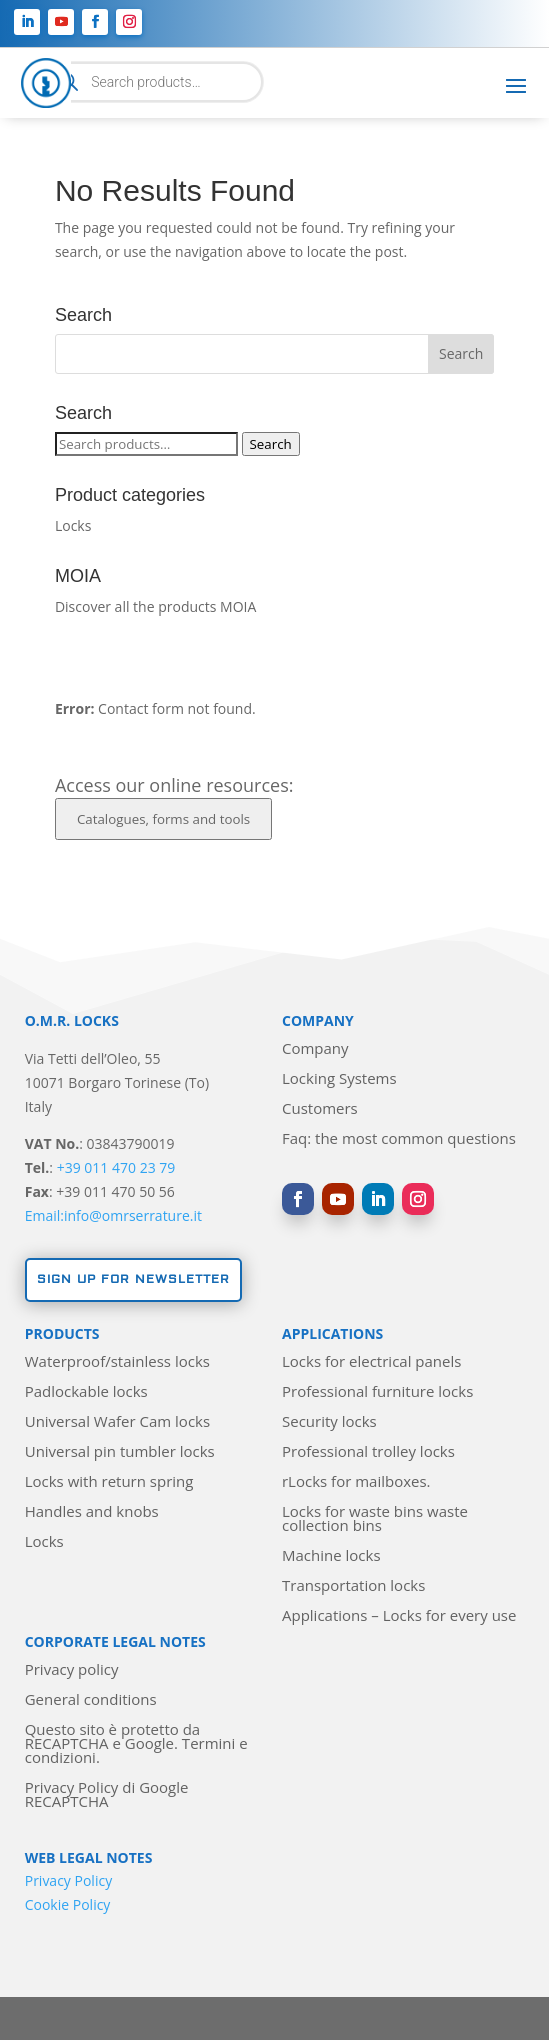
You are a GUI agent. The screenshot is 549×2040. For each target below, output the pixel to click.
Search (271, 444)
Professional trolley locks (368, 1452)
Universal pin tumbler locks (120, 1452)
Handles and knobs (92, 1512)
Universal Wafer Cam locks (117, 1422)
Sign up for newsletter (133, 1279)
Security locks (329, 1422)
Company (315, 1049)
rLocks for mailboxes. (356, 1482)
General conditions (91, 1700)
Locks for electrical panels (371, 1362)
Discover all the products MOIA (155, 606)
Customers (320, 1109)
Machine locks (331, 1556)
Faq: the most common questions (399, 1139)
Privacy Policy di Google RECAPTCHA (107, 1795)
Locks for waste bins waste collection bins (375, 1519)
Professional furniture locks (377, 1392)
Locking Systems (339, 1079)
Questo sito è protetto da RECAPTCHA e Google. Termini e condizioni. (136, 1744)
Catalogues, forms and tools (163, 819)
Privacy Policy (68, 1880)
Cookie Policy (68, 1904)
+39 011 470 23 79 (116, 1167)
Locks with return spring (109, 1482)
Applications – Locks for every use (399, 1616)
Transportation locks (353, 1586)
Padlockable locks (86, 1392)
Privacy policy (72, 1670)
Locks (73, 525)
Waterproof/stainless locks (117, 1362)
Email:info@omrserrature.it (113, 1215)
